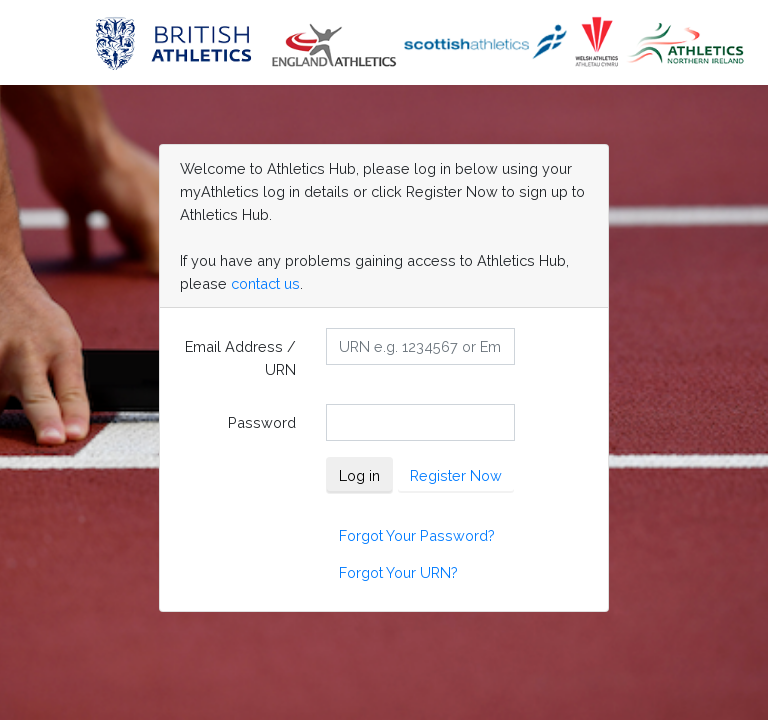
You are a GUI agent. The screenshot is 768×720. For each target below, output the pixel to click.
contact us (265, 283)
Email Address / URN (240, 358)
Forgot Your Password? (417, 535)
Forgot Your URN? (398, 572)
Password (262, 422)
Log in (359, 475)
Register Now (456, 475)
